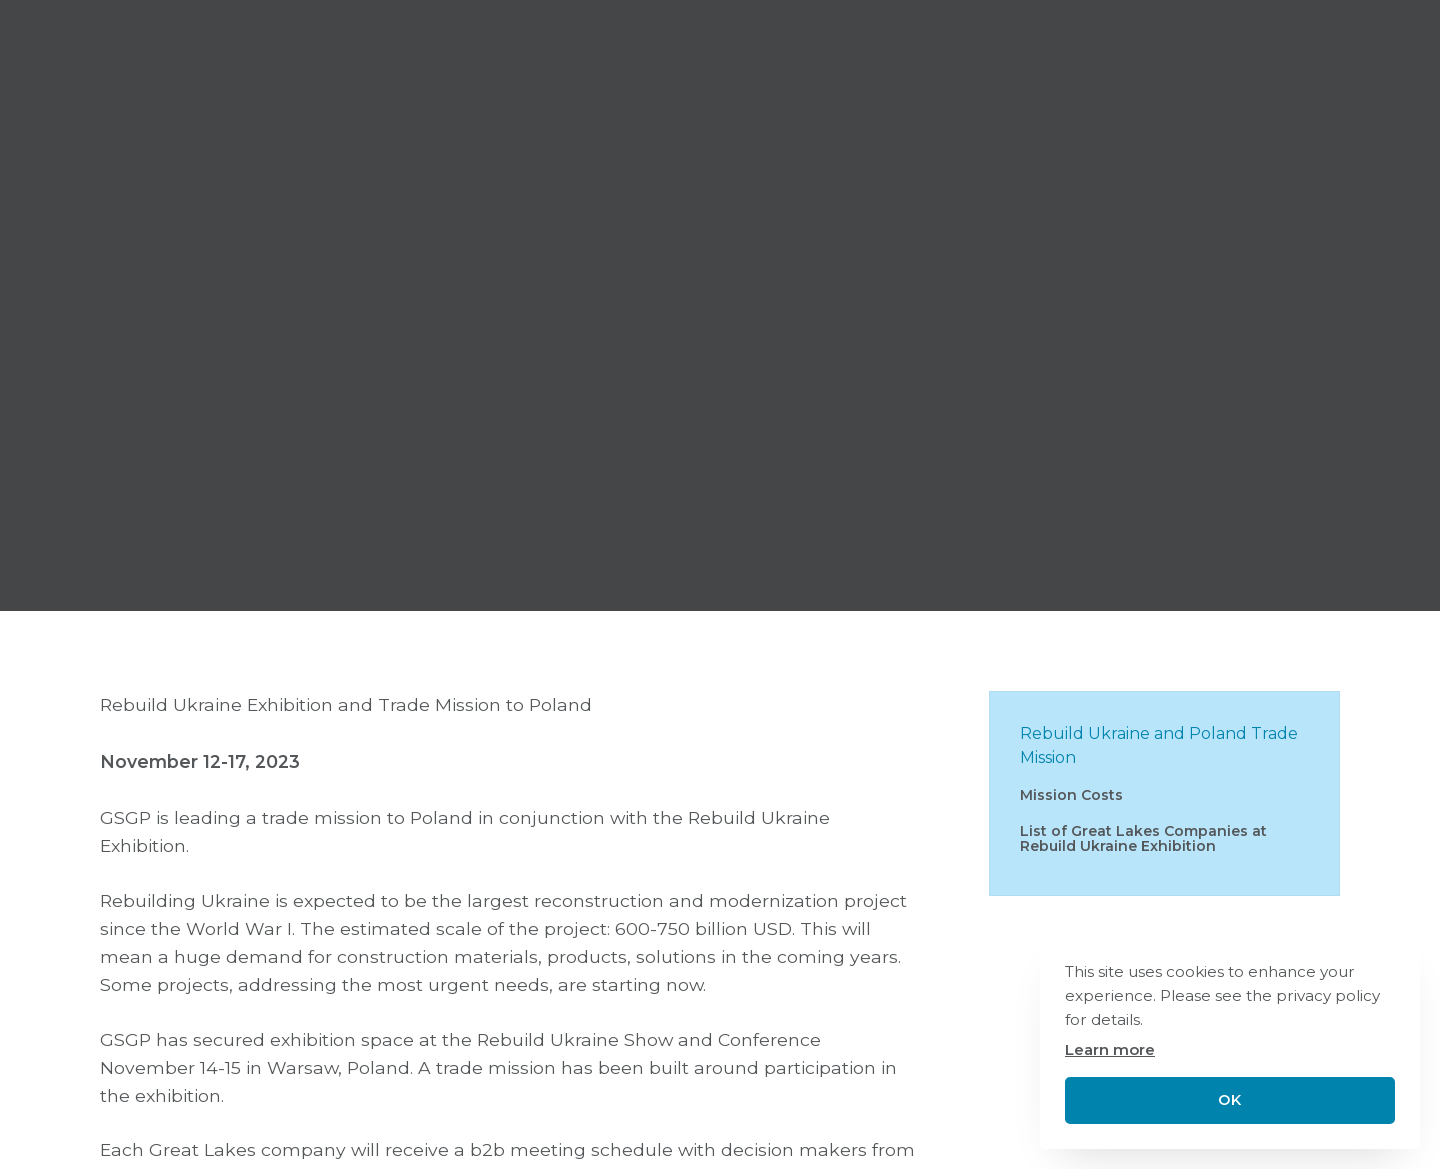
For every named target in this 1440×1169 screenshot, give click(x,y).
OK (1229, 1100)
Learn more (1110, 1049)
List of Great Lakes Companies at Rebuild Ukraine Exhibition (1143, 838)
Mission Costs (1071, 795)
